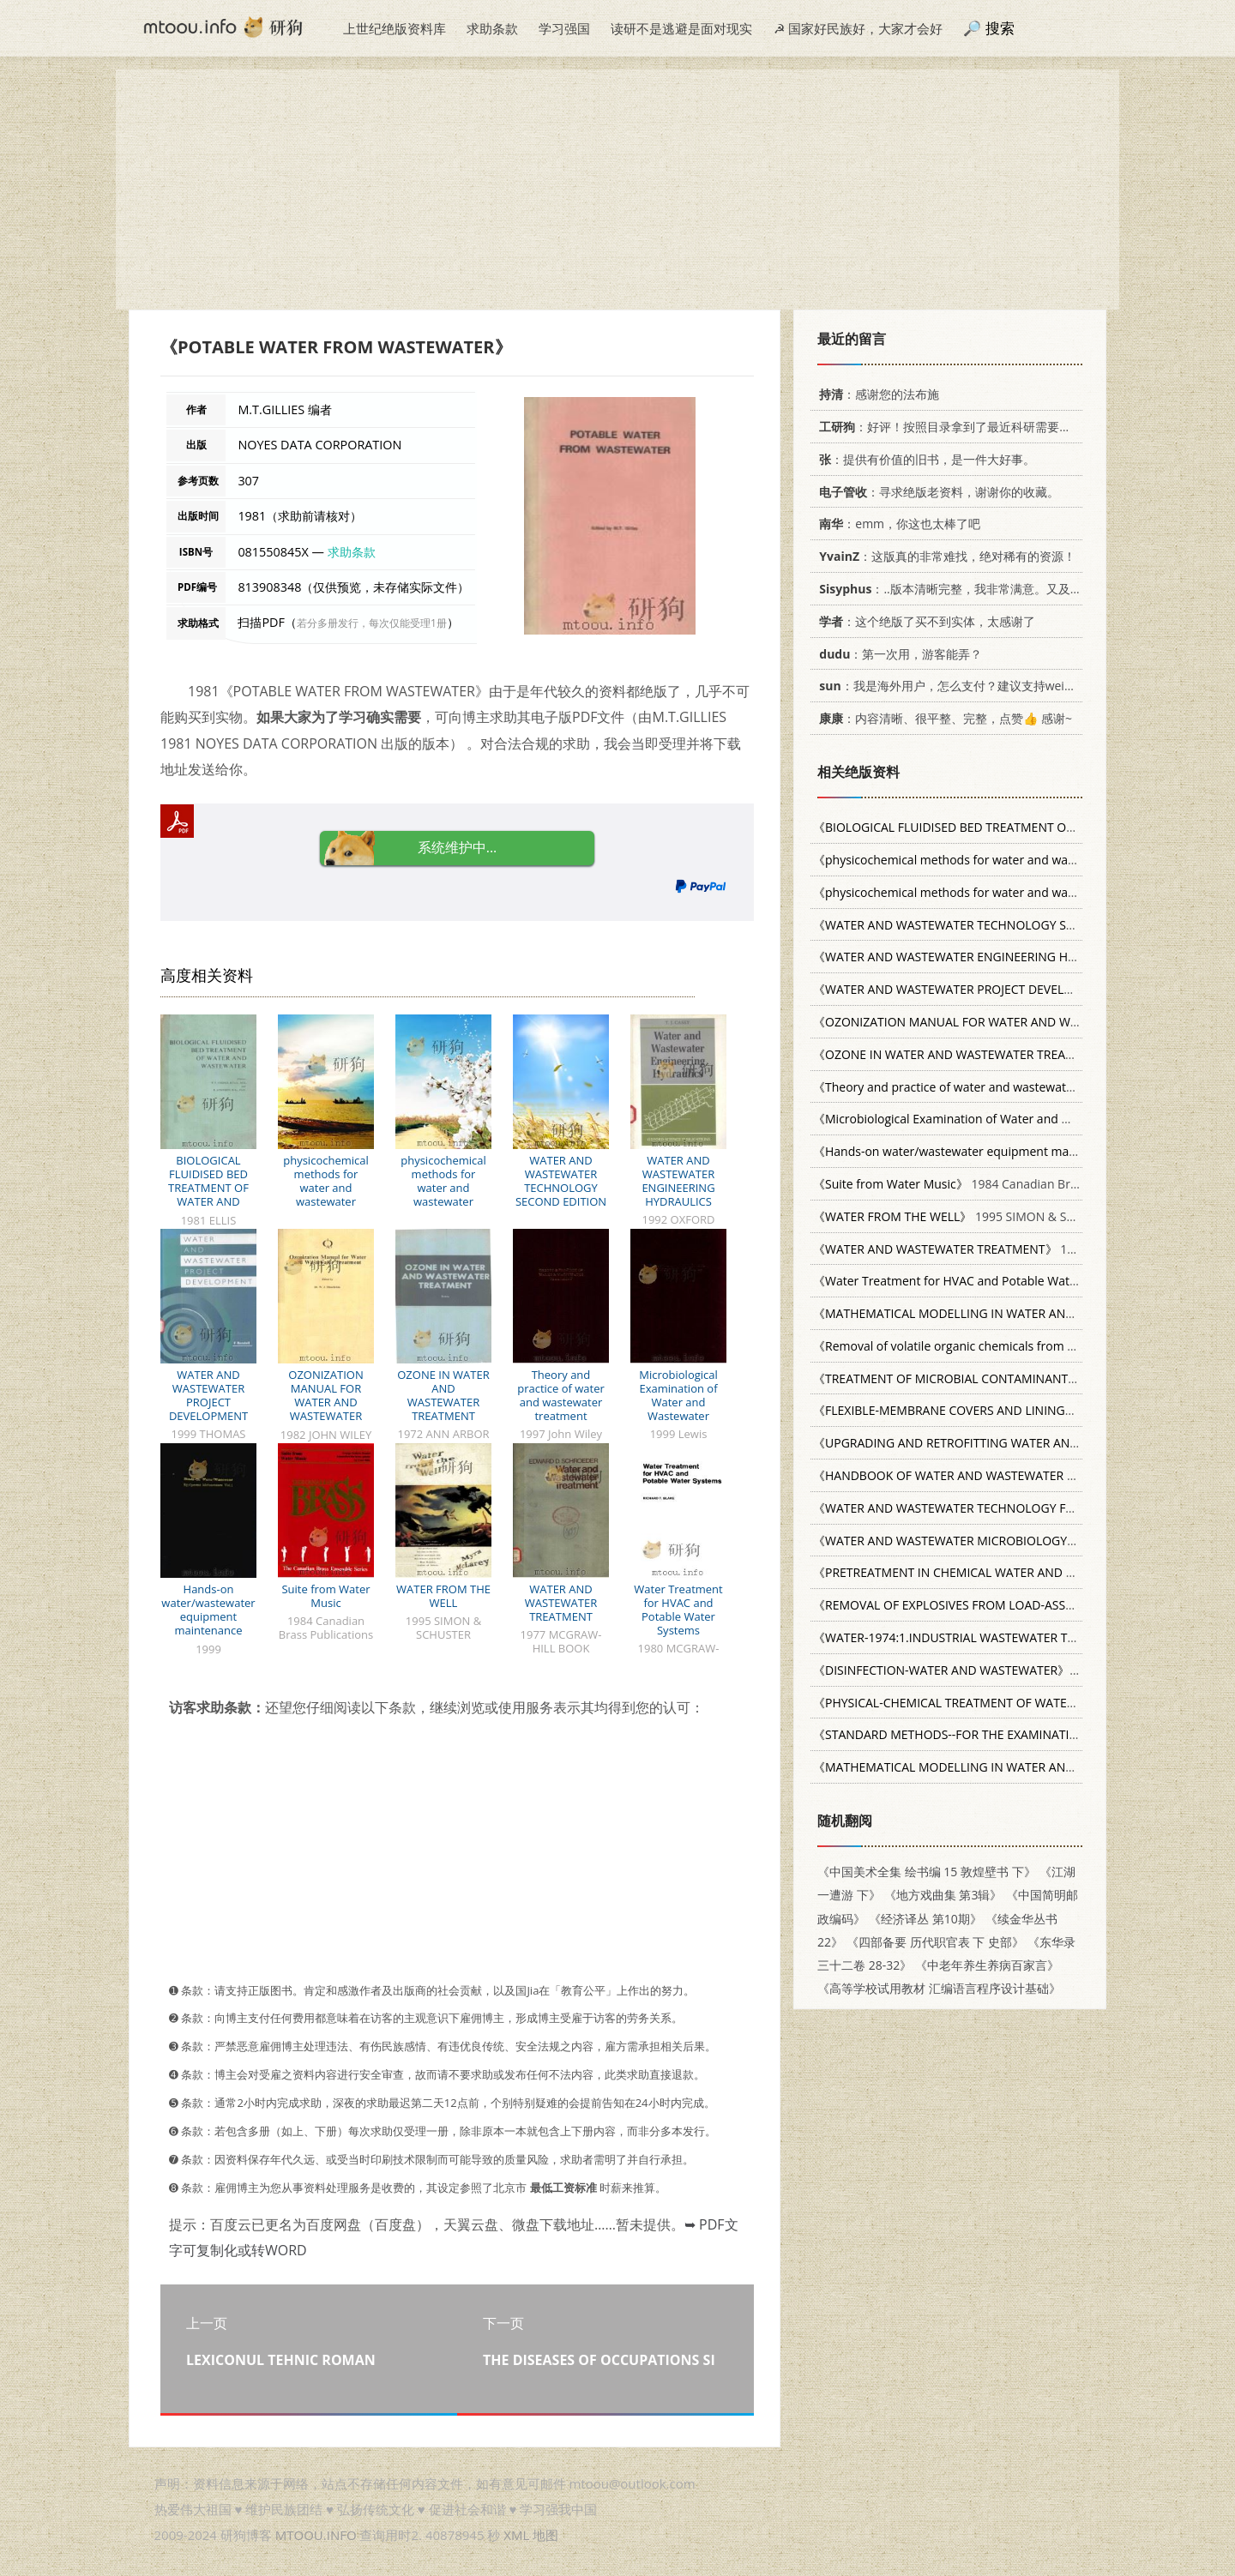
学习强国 (564, 28)
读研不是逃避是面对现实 (681, 28)
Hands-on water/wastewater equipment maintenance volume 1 (208, 1616)
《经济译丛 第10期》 (925, 1919)
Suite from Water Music (325, 1595)
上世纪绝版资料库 (394, 28)
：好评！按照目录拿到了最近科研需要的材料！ (960, 426)
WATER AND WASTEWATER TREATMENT (561, 1602)
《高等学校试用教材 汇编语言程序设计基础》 (939, 1988)
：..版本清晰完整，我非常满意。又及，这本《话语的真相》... (1006, 589)
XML (516, 2534)
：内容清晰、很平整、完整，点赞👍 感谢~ (942, 718)
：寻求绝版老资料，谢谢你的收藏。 (936, 492)
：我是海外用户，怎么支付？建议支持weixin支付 (959, 685)
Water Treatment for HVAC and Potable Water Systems (678, 1609)
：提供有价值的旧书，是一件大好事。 (924, 459)
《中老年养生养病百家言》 (987, 1965)
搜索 (1000, 28)
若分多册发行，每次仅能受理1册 (372, 623)
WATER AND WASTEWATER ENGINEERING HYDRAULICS (678, 1181)
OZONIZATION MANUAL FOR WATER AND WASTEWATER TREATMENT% (325, 1402)
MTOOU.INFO (316, 2534)
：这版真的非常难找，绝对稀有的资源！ (944, 556)
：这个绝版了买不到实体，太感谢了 (924, 621)
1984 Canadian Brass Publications (986, 1184)
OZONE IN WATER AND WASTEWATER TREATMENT (443, 1395)
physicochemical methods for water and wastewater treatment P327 (443, 1188)
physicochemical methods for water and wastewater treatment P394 (326, 1188)
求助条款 (492, 28)
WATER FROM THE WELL (443, 1595)
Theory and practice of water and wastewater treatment (561, 1395)
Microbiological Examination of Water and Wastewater (678, 1395)
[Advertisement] (617, 189)
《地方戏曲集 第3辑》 (943, 1895)
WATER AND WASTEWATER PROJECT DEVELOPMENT (208, 1395)
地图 (545, 2534)
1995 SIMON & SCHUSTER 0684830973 (1001, 1216)
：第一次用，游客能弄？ (897, 654)
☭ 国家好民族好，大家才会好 (858, 28)
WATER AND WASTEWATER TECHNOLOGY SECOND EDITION (560, 1181)
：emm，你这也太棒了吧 (896, 523)
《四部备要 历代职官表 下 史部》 (935, 1942)
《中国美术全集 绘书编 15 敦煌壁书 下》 (926, 1871)
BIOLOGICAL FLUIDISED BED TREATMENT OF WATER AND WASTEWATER (208, 1188)
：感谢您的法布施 (876, 394)
